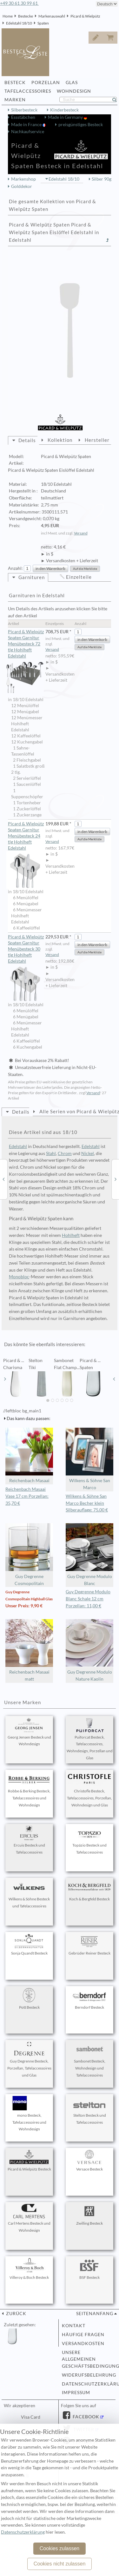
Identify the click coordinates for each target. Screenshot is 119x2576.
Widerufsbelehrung (87, 2375)
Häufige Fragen (83, 2334)
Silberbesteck (24, 109)
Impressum (76, 2392)
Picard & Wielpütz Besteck (29, 2160)
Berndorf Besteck (89, 1999)
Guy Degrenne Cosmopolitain (29, 1554)
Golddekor (21, 186)
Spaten (43, 23)
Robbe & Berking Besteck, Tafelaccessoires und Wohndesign (29, 1789)
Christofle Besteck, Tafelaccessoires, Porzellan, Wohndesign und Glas (89, 1789)
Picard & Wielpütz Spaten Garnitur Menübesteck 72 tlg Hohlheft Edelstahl (26, 644)
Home (8, 16)
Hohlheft (71, 1235)
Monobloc (19, 1276)
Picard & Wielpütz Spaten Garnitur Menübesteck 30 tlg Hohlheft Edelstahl (26, 949)
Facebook (85, 2416)
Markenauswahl (51, 16)
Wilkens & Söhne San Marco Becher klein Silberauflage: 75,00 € (87, 1503)
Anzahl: (15, 568)
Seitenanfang (94, 2313)
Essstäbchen (23, 117)
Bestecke (25, 16)
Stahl (51, 1153)
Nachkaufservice (27, 131)
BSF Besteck (89, 2269)
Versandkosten (83, 2343)
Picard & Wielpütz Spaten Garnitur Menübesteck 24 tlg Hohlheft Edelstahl (26, 836)
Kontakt (73, 2325)
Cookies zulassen (59, 2548)
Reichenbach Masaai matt (29, 1650)
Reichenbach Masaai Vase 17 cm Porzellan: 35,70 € (27, 1496)
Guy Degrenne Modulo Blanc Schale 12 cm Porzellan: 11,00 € (88, 1598)
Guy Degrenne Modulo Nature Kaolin (89, 1650)
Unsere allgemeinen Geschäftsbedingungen (87, 2359)
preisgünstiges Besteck (80, 124)
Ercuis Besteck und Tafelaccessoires (29, 1840)
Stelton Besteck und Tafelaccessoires (89, 2110)
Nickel (87, 1153)
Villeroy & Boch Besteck (29, 2269)
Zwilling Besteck (89, 2215)
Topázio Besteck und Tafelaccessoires (89, 1840)
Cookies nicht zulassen (60, 2563)
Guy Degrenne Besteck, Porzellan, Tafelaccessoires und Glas (29, 2059)
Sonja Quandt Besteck (29, 1944)
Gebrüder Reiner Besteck (89, 1944)
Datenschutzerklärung (87, 2383)
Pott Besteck (29, 1999)
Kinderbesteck (64, 109)
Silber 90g (101, 179)
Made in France (27, 124)
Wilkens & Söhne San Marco (89, 1459)
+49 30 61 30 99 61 (19, 3)
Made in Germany (66, 117)
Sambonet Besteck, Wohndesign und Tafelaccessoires (89, 2059)
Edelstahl (18, 1146)
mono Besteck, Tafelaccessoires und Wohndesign (29, 2114)
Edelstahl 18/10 (19, 23)
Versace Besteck (89, 2160)
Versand (81, 533)
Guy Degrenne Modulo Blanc (89, 1554)
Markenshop (23, 179)
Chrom (65, 1153)
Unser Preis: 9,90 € (24, 1605)
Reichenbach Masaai (29, 1455)
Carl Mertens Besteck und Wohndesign (29, 2218)
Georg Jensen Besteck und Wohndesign (29, 1732)
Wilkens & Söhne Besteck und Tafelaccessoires (29, 1894)
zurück (15, 2313)
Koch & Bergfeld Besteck (89, 1890)
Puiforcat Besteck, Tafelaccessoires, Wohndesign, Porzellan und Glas (90, 1739)
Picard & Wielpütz (85, 16)
